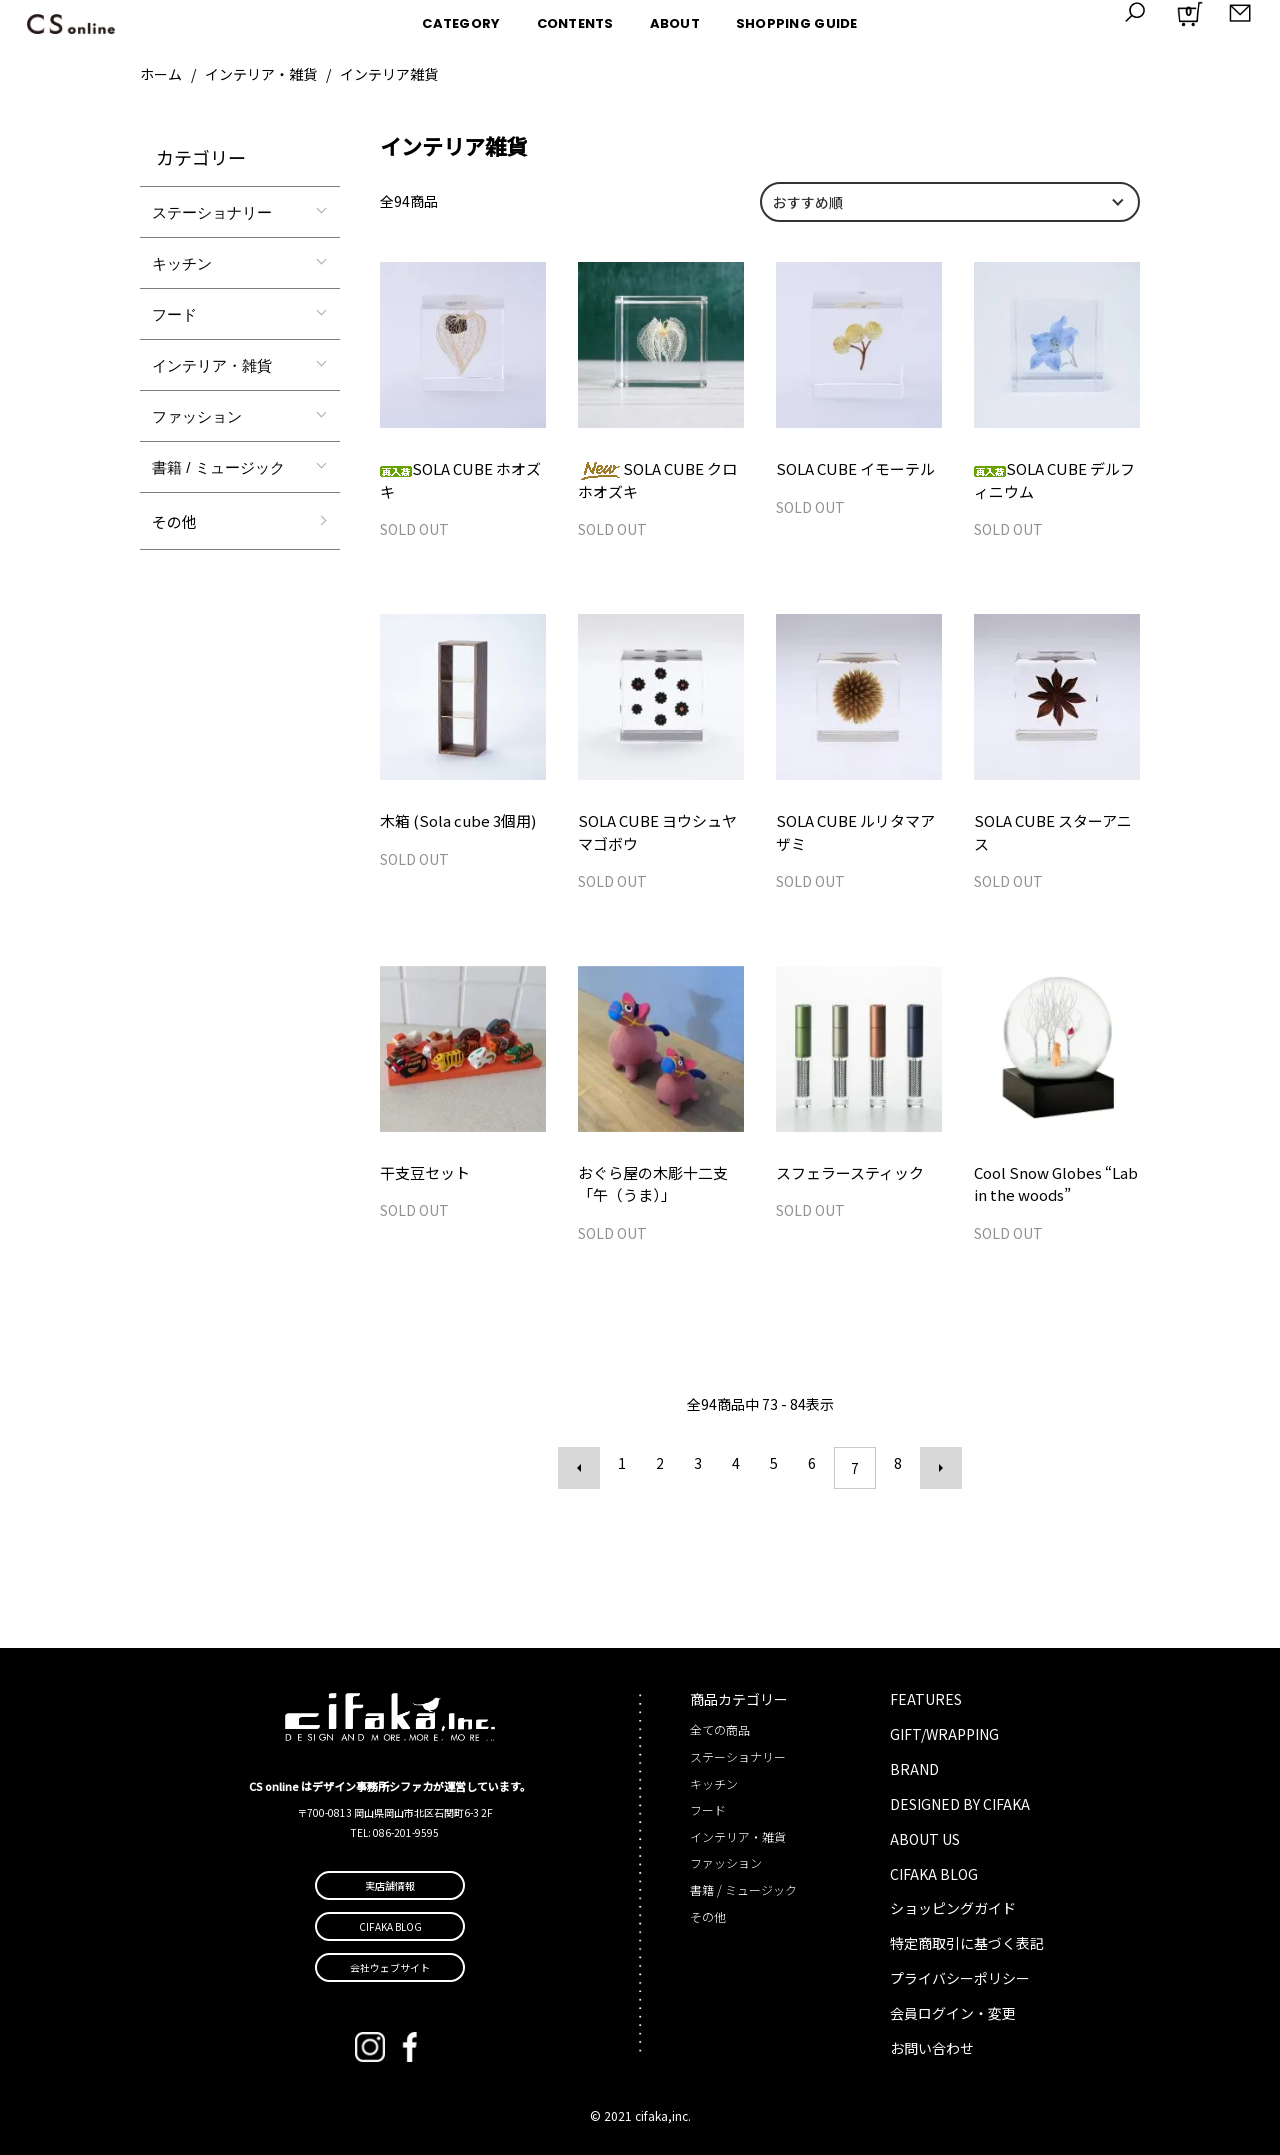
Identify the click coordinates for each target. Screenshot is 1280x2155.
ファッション (197, 416)
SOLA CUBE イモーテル (850, 469)
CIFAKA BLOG (934, 1871)
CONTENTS (575, 23)
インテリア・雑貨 (261, 74)
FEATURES (926, 1696)
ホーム (161, 74)
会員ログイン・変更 (953, 2011)
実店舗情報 (390, 1882)
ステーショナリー (212, 212)
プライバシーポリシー (960, 1976)
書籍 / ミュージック (218, 467)
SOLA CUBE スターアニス (1055, 824)
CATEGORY (461, 23)
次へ (931, 1470)
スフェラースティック (845, 1178)
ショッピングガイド (953, 1906)
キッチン (182, 263)
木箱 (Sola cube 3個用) (452, 824)
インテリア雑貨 (389, 74)
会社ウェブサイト (390, 1964)
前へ (589, 1470)
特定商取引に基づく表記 (967, 1941)
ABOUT (675, 23)
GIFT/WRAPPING (944, 1731)
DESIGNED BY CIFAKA (960, 1801)
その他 (174, 521)
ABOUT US (925, 1836)
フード (174, 314)
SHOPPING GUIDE (797, 23)
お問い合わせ (932, 2046)
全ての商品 (720, 1727)
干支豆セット (422, 1178)
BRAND (914, 1766)
